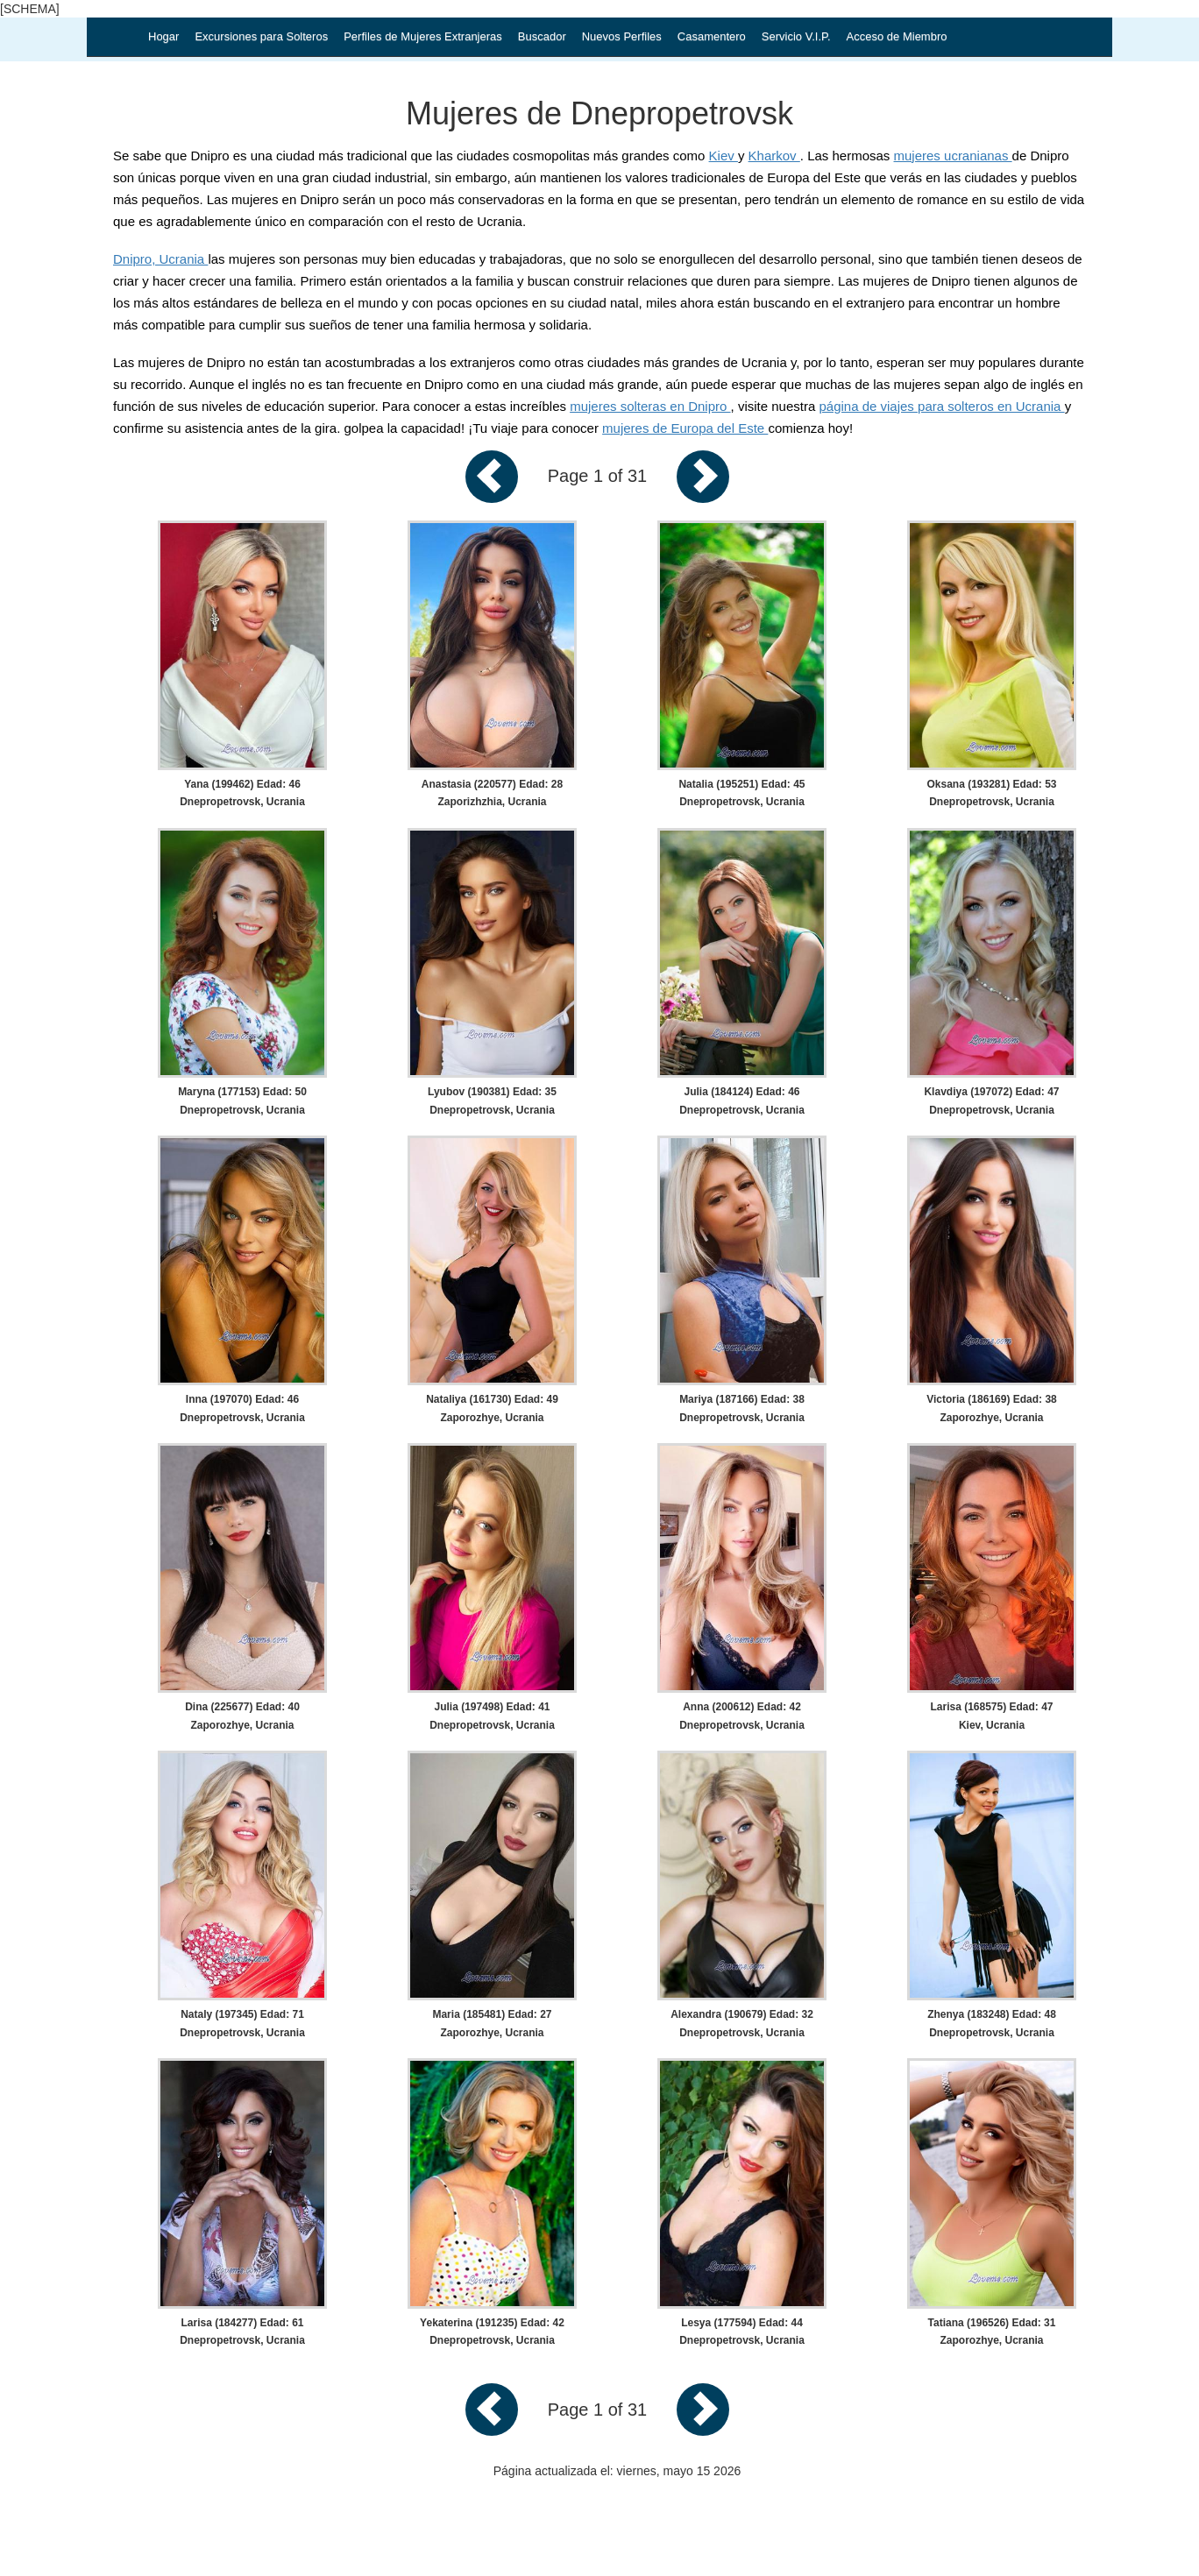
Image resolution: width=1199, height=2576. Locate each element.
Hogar (163, 36)
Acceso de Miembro (897, 36)
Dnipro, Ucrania (160, 258)
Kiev (723, 155)
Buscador (542, 36)
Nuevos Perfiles (622, 36)
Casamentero (712, 36)
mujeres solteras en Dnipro (650, 406)
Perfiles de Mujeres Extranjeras (423, 36)
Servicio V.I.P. (796, 36)
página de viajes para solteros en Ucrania (941, 406)
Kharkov (774, 155)
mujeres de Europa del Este (685, 428)
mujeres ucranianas (953, 155)
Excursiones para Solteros (261, 36)
